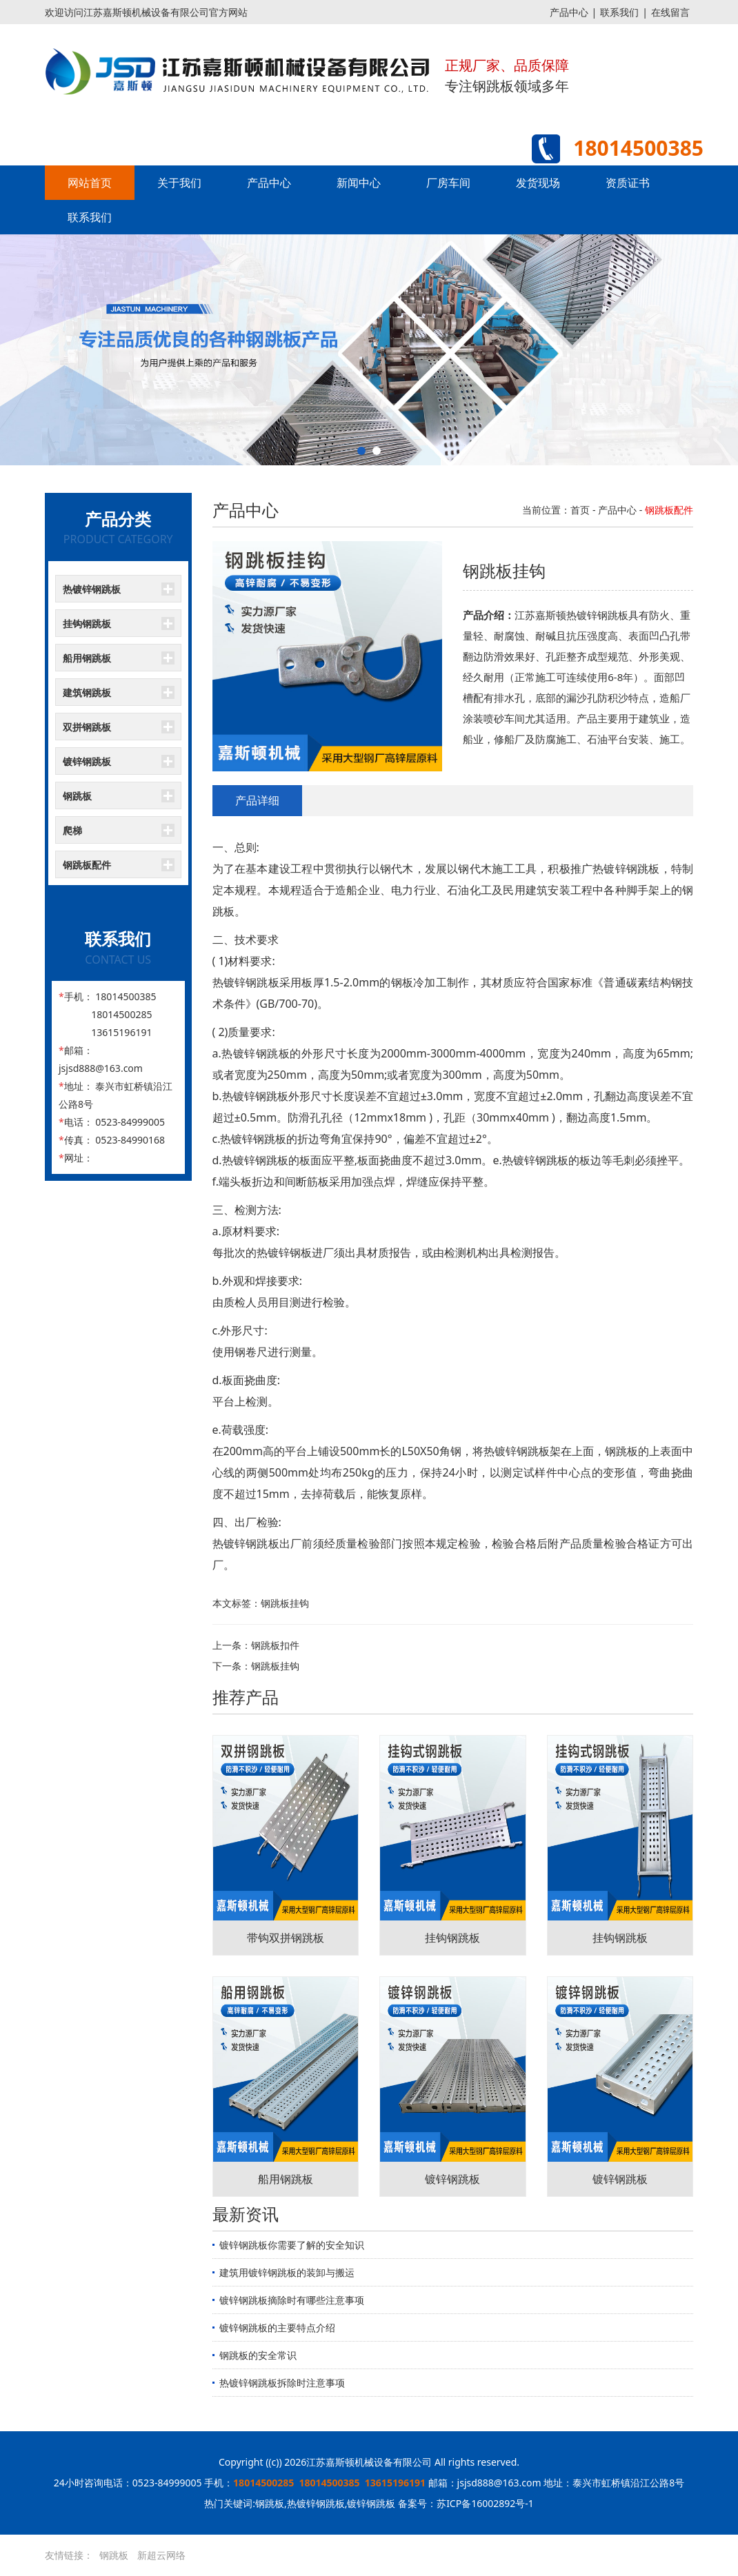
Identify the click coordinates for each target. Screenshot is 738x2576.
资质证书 (628, 182)
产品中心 (569, 12)
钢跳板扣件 (275, 1645)
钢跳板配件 (87, 864)
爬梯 (72, 830)
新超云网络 (161, 2555)
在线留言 (670, 12)
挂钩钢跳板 (87, 623)
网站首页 (90, 182)
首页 (580, 509)
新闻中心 (359, 182)
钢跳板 (77, 795)
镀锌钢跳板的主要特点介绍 (277, 2327)
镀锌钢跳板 (87, 761)
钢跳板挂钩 (275, 1665)
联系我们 (619, 12)
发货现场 (538, 182)
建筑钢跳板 (87, 692)
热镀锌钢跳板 (92, 589)
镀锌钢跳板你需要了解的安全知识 (291, 2244)
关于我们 (179, 182)
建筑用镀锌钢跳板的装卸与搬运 (287, 2272)
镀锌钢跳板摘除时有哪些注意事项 (291, 2299)
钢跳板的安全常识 (258, 2355)
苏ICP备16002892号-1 (485, 2503)
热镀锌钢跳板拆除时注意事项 (282, 2382)
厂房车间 (448, 182)
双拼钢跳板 (87, 726)
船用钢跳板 (87, 658)
